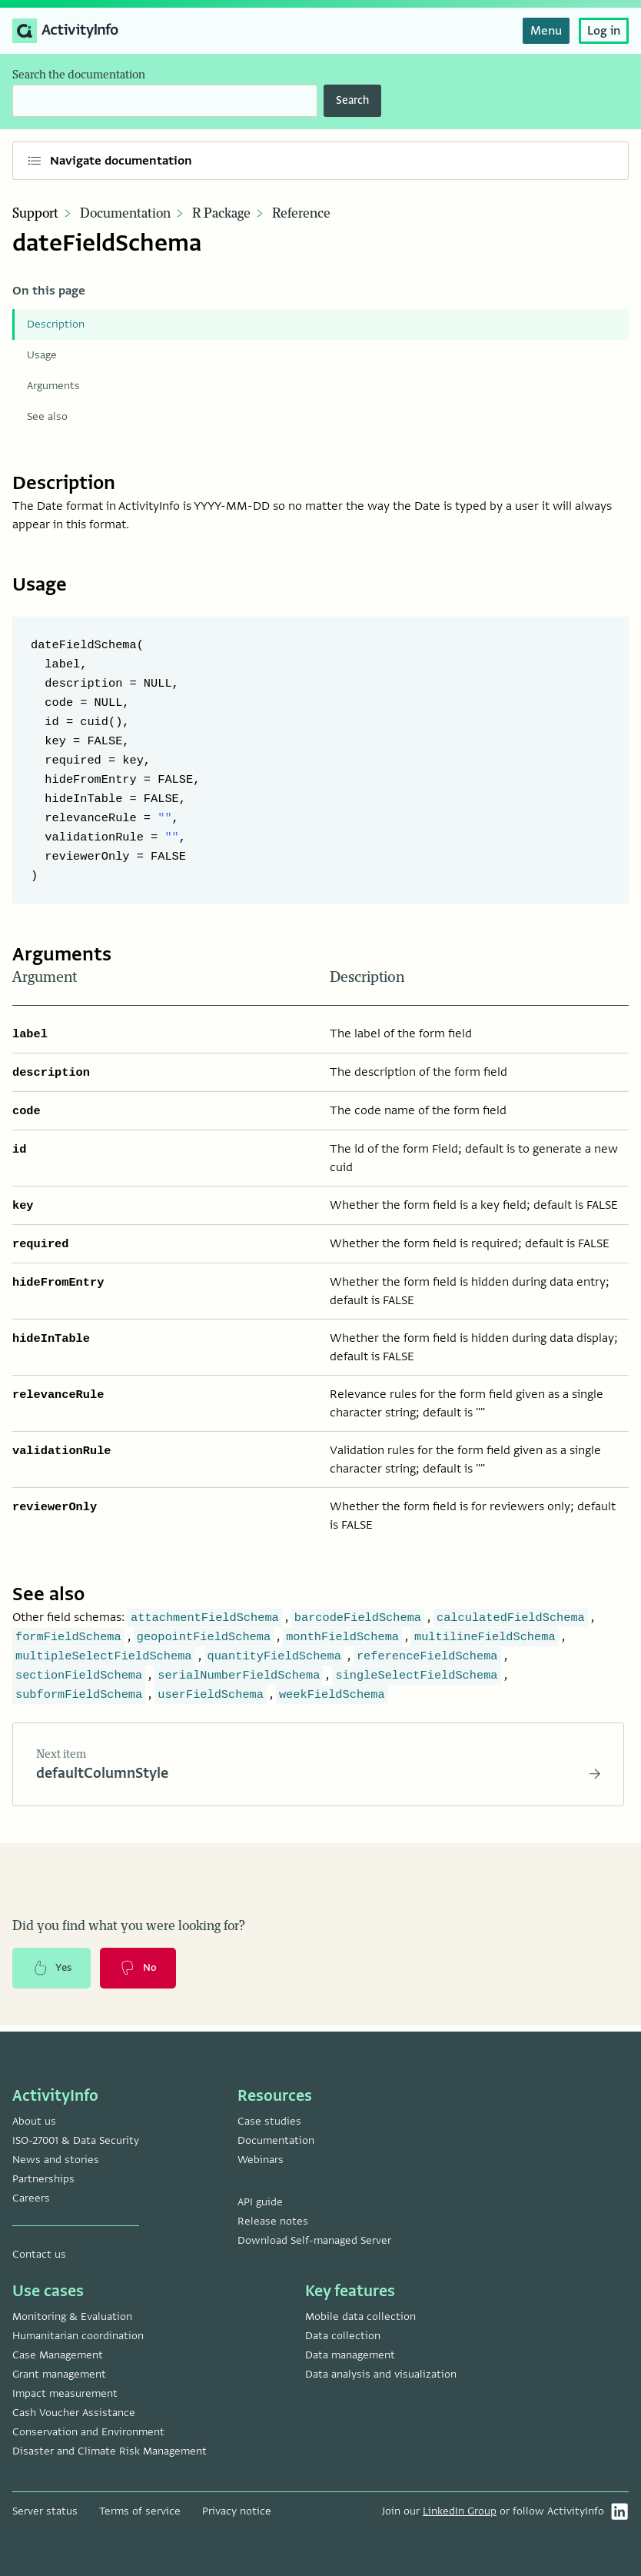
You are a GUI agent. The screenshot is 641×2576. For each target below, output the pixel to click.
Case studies (269, 2121)
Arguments (53, 385)
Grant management (59, 2374)
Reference (301, 213)
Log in (603, 30)
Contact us (39, 2254)
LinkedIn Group (460, 2511)
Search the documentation (78, 75)
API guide (260, 2202)
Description (56, 324)
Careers (31, 2198)
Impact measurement (65, 2393)
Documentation (125, 213)
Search (352, 100)
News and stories (55, 2159)
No (144, 1973)
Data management (350, 2355)
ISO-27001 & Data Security (75, 2140)
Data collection (342, 2335)
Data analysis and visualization (381, 2374)
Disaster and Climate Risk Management (109, 2451)
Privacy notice (236, 2511)
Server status (45, 2511)
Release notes (272, 2221)
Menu (546, 30)
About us (34, 2121)
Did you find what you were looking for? (128, 1930)
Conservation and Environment (88, 2432)
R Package (221, 213)
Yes (53, 1973)
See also (47, 416)
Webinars (260, 2159)
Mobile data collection (360, 2316)
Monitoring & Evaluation (72, 2316)
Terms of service (140, 2511)
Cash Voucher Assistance (73, 2412)
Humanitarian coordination (78, 2335)
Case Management (57, 2355)
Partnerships (43, 2179)
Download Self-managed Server (314, 2240)
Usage (42, 355)
